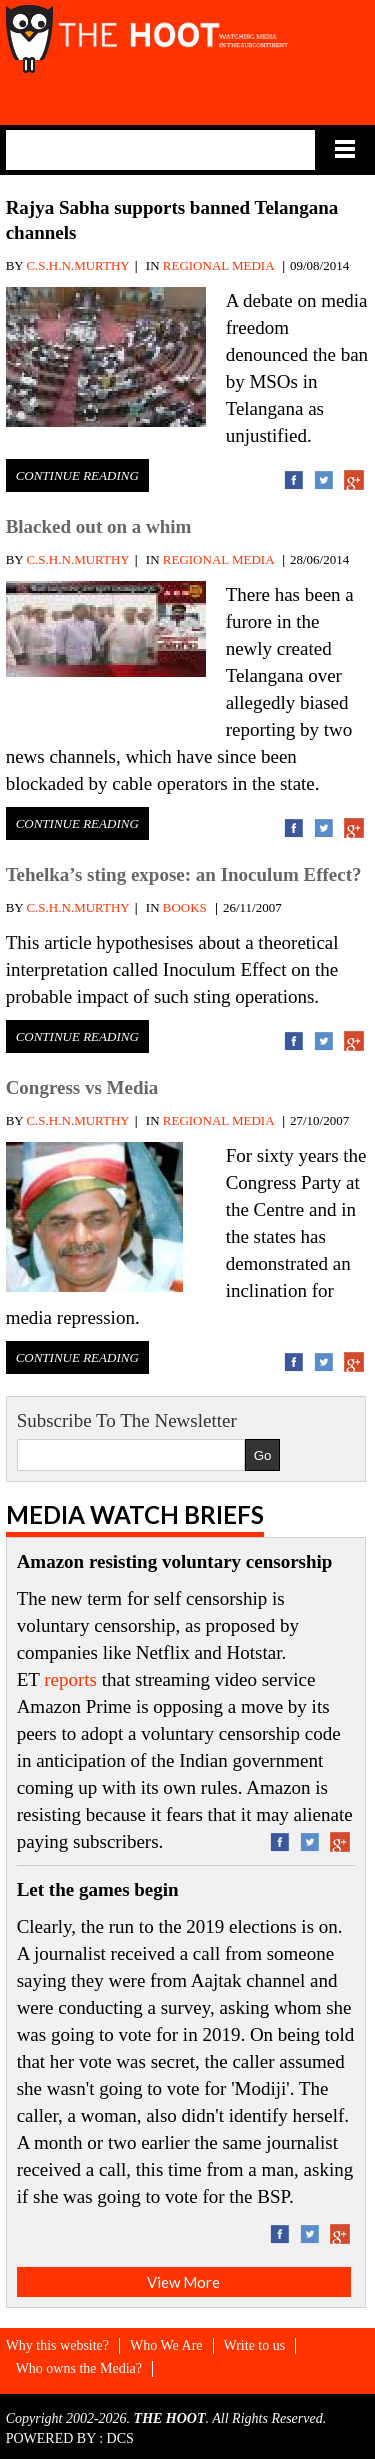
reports (70, 1679)
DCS (120, 2438)
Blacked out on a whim (99, 526)
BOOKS (185, 907)
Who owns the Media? (79, 2368)
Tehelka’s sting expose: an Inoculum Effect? (184, 874)
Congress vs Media (82, 1087)
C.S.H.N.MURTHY (77, 265)
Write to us (255, 2345)
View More (183, 2282)
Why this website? (57, 2345)
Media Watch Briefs (135, 1514)
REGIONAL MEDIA (218, 265)
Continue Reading (77, 475)
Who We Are (166, 2345)
